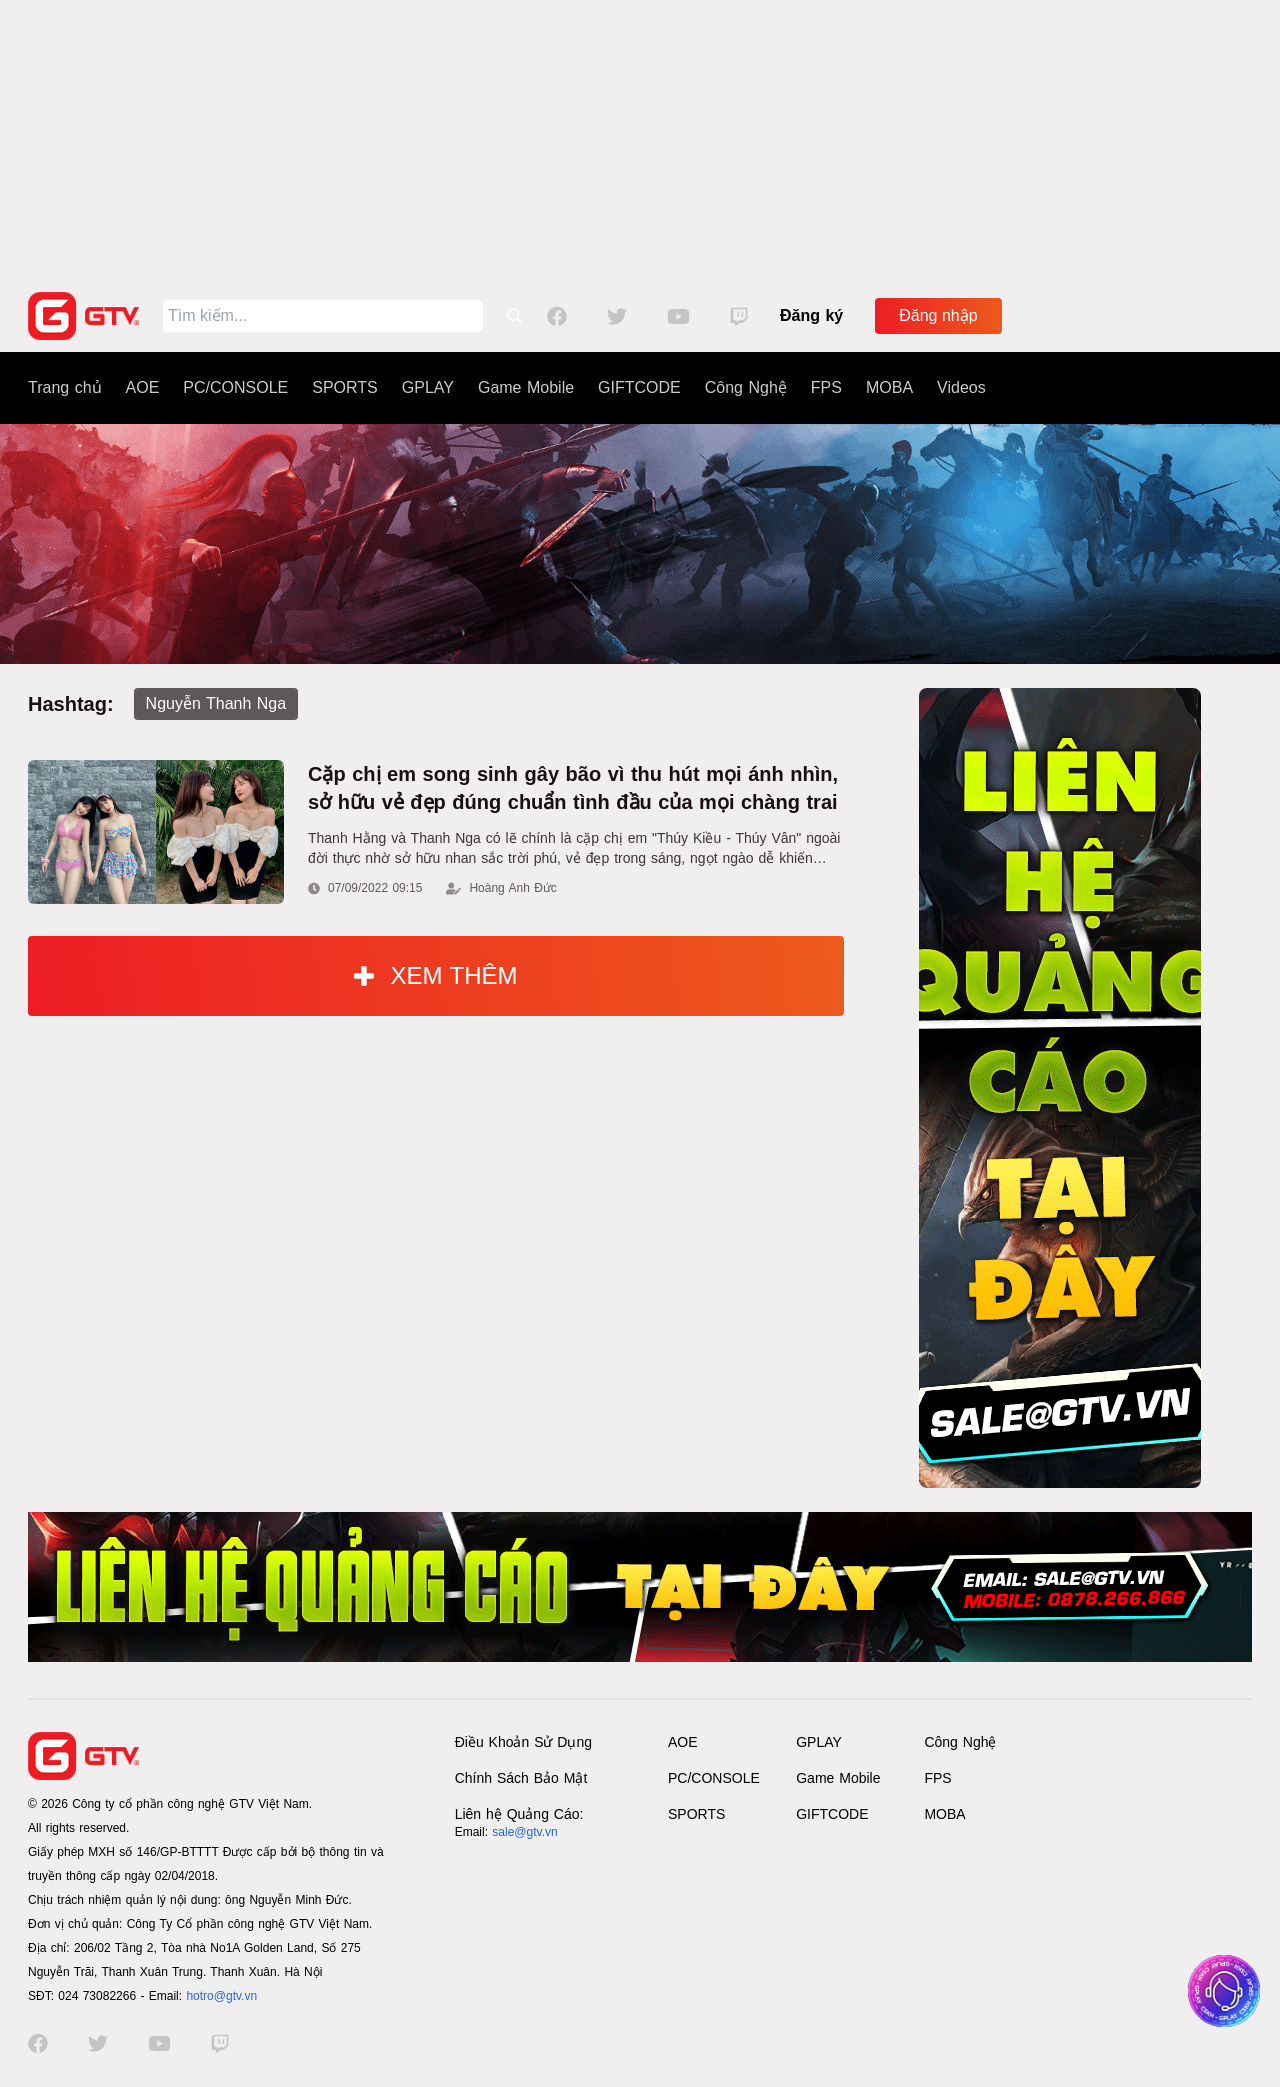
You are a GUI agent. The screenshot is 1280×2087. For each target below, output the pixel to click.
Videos (961, 387)
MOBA (889, 387)
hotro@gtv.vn (221, 1996)
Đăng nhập (938, 315)
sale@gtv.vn (524, 1832)
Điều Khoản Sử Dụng (523, 1742)
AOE (143, 387)
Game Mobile (526, 387)
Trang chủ (65, 387)
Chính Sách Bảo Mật (521, 1778)
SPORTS (345, 387)
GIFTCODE (639, 387)
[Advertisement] (640, 140)
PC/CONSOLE (235, 387)
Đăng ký (811, 315)
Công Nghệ (746, 387)
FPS (826, 387)
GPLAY (428, 387)
